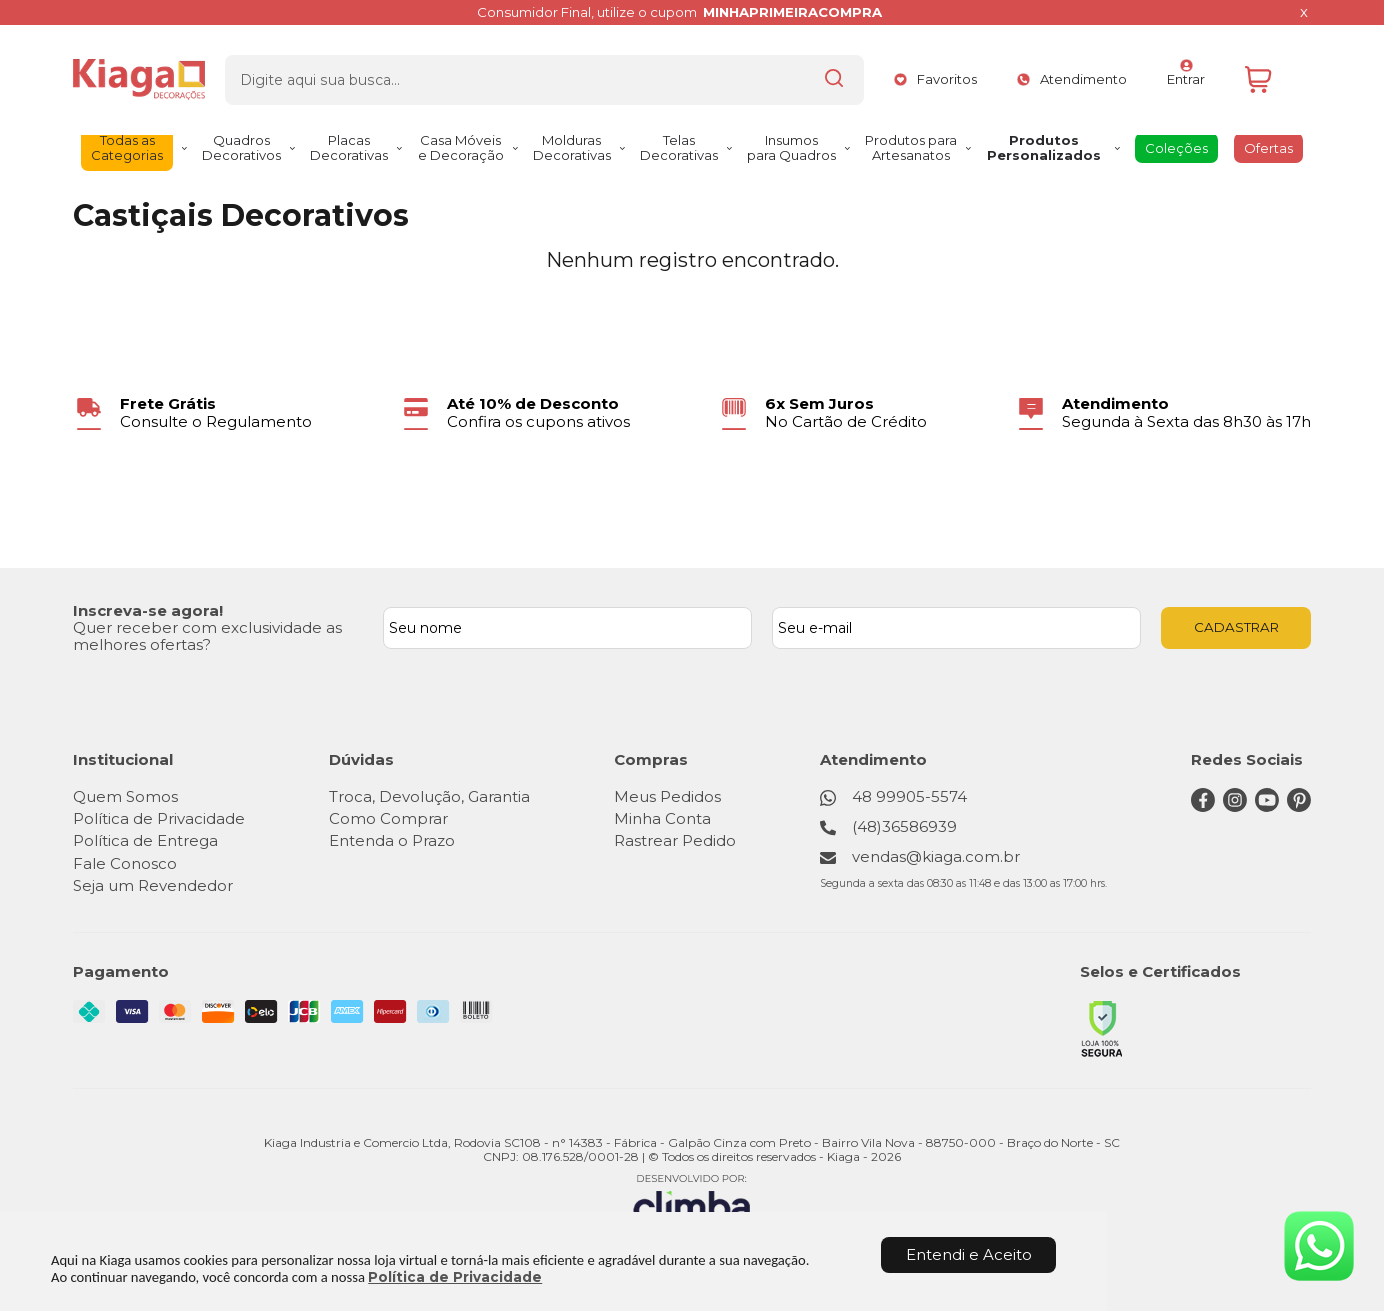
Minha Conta (664, 818)
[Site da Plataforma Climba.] (692, 1201)
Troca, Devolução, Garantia (430, 796)
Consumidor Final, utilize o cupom (680, 12)
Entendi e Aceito (969, 1254)
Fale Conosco (125, 863)
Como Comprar (389, 818)
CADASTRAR (1236, 627)
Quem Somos (125, 796)
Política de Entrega (145, 840)
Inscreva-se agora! (148, 610)
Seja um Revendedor (153, 885)
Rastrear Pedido (677, 840)
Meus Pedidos (669, 796)
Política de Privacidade (455, 1277)
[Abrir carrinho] (1273, 73)
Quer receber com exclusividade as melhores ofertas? (207, 636)
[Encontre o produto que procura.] (778, 73)
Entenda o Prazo (393, 840)
